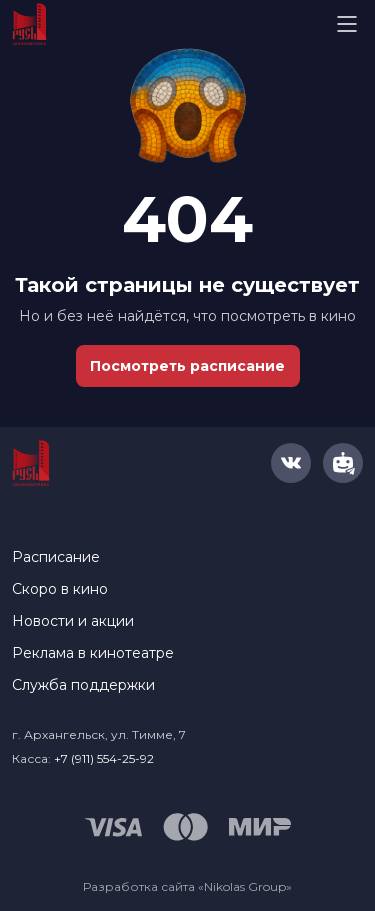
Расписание (56, 557)
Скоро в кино (60, 589)
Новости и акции (73, 621)
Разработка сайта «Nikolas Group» (187, 886)
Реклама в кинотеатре (93, 653)
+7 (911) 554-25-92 (104, 758)
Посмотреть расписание (187, 366)
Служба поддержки (83, 685)
